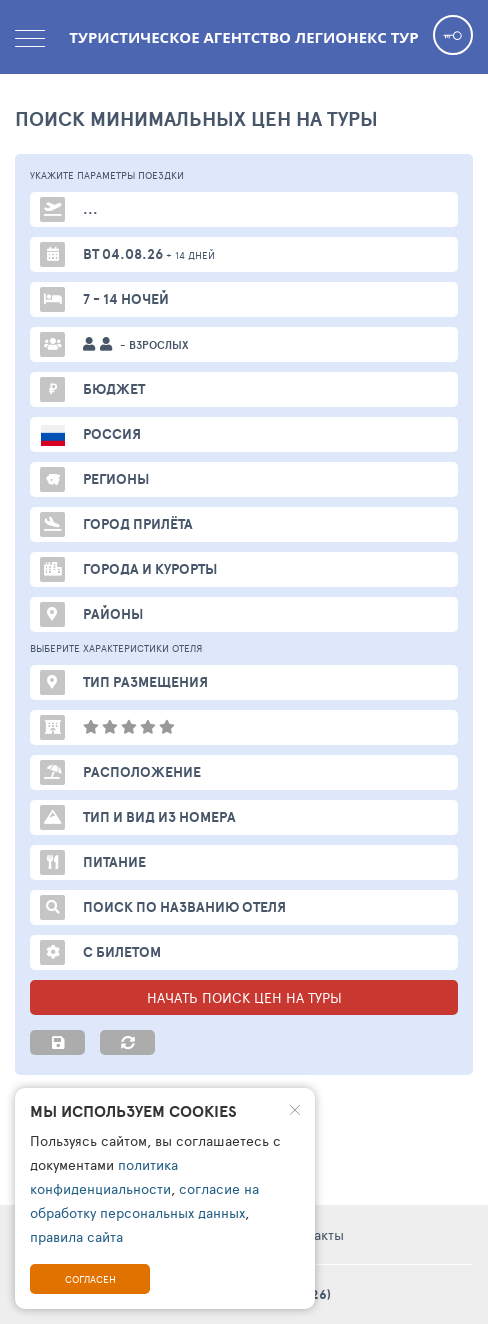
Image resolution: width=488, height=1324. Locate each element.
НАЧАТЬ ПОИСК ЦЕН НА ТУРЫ (244, 997)
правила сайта (76, 1236)
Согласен (90, 1279)
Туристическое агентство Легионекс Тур (243, 37)
